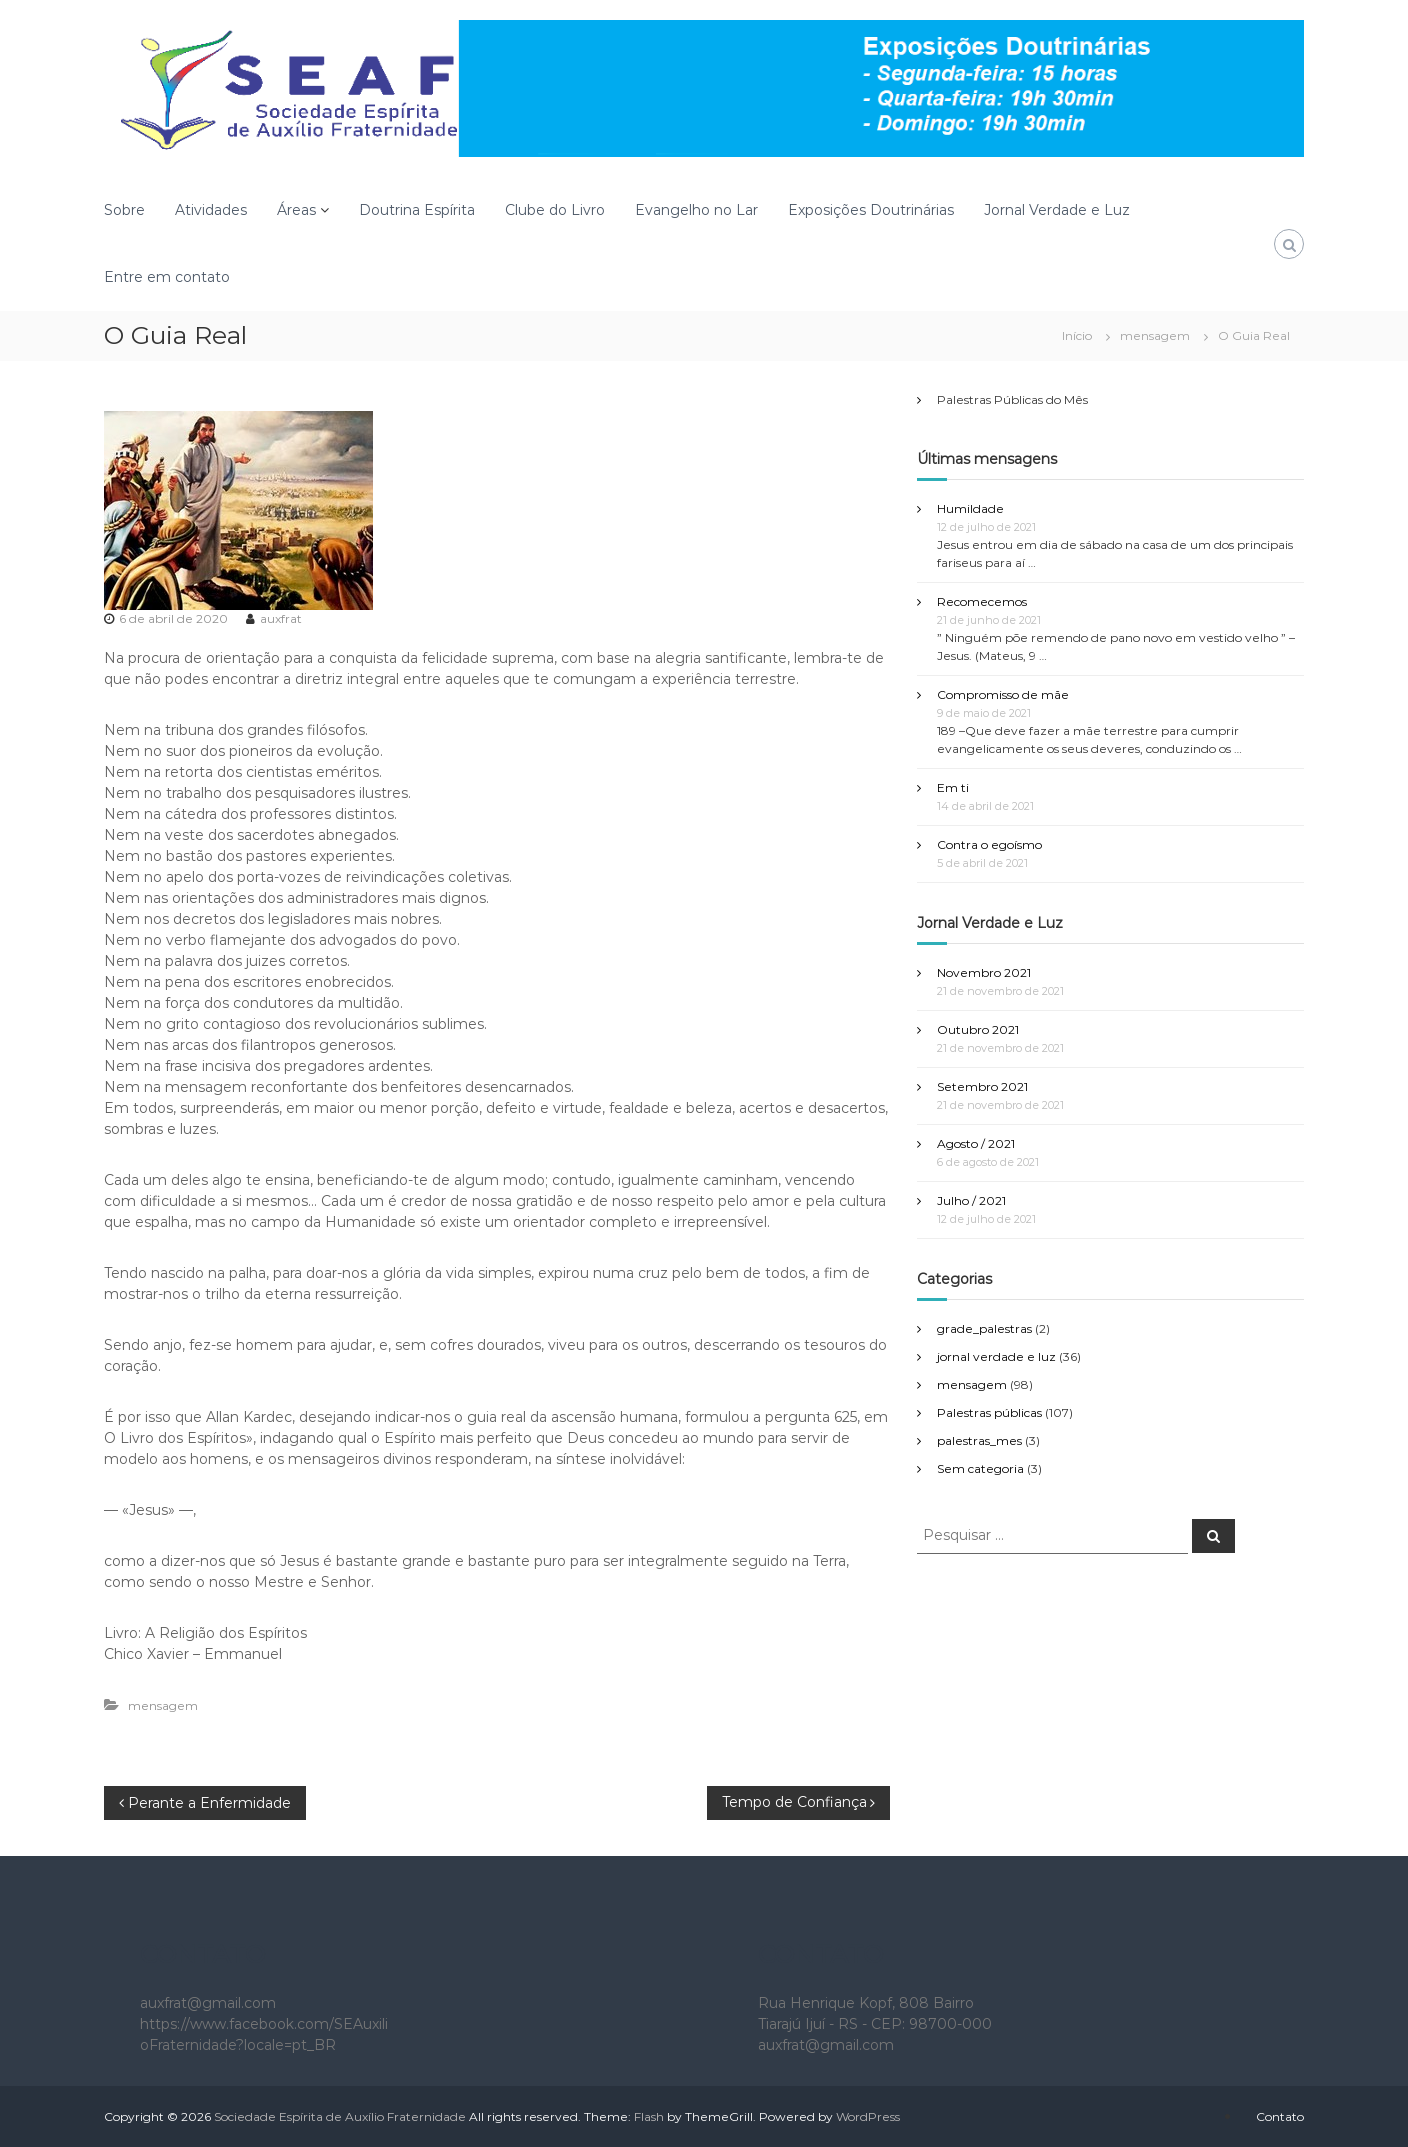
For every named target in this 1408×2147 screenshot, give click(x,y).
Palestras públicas (989, 1412)
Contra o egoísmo (989, 844)
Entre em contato (167, 277)
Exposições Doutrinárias (871, 210)
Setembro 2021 (982, 1086)
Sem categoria (980, 1468)
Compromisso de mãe (1003, 694)
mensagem (1155, 335)
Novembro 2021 (984, 972)
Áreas (296, 210)
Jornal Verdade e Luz (1057, 210)
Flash (649, 2116)
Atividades (211, 210)
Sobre (124, 210)
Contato (1280, 2116)
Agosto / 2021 (976, 1143)
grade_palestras (984, 1328)
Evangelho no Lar (696, 210)
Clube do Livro (555, 210)
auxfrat (281, 618)
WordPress (868, 2116)
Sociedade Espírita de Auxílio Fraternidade (340, 2116)
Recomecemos (982, 601)
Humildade (970, 508)
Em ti (953, 787)
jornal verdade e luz (996, 1356)
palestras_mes (979, 1440)
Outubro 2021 (978, 1029)
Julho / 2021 (971, 1200)
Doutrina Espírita (417, 210)
